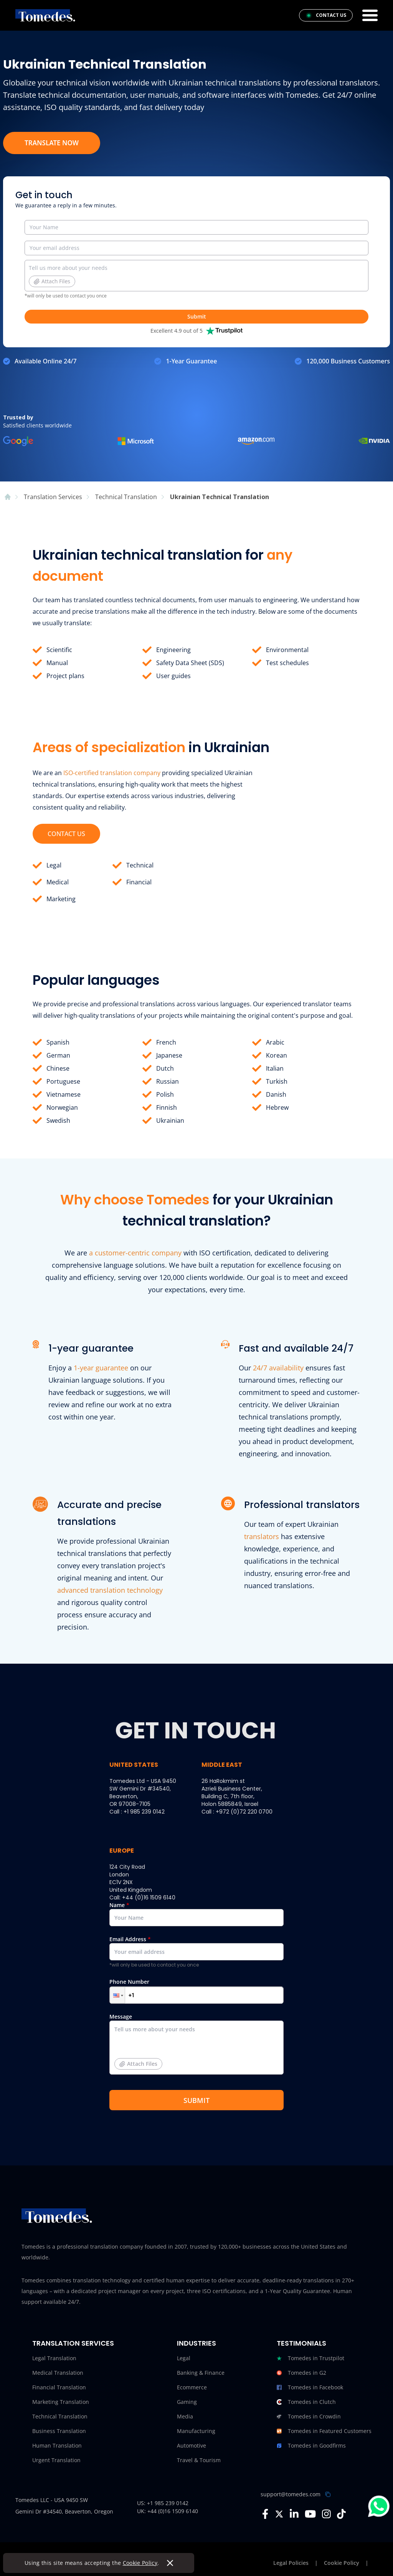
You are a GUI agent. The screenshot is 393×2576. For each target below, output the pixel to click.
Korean (276, 1055)
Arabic (275, 1042)
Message (196, 2047)
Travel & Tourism (199, 2460)
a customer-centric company (135, 1252)
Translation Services (73, 2343)
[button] (117, 1995)
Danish (276, 1094)
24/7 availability (278, 1367)
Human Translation (57, 2445)
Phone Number (196, 1991)
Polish (165, 1094)
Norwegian (62, 1107)
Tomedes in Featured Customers (324, 2431)
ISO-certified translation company (111, 773)
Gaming (187, 2401)
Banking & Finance (201, 2372)
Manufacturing (196, 2431)
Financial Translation (59, 2387)
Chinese (57, 1068)
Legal (53, 865)
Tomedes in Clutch (306, 2402)
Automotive (191, 2445)
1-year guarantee (101, 1367)
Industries (196, 2343)
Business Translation (59, 2431)
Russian (167, 1081)
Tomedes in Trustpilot (310, 2358)
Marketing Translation (60, 2401)
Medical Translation (57, 2372)
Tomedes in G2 (301, 2373)
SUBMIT (196, 2100)
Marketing (61, 899)
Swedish (58, 1120)
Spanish (57, 1042)
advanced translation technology (110, 1590)
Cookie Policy (140, 2562)
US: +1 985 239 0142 (162, 2503)
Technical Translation (60, 2416)
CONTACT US (66, 834)
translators (261, 1536)
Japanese (169, 1055)
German (58, 1055)
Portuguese (63, 1081)
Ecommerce (192, 2387)
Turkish (276, 1081)
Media (185, 2416)
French (166, 1042)
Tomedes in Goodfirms (311, 2445)
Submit (196, 316)
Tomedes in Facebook (310, 2387)
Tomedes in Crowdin (309, 2416)
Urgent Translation (56, 2460)
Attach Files (52, 281)
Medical (57, 882)
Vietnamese (63, 1094)
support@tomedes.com (290, 2494)
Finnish (166, 1107)
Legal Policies (291, 2562)
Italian (275, 1068)
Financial (139, 882)
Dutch (165, 1068)
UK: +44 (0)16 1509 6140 (167, 2511)
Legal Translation (54, 2358)
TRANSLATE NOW (52, 142)
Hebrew (277, 1107)
